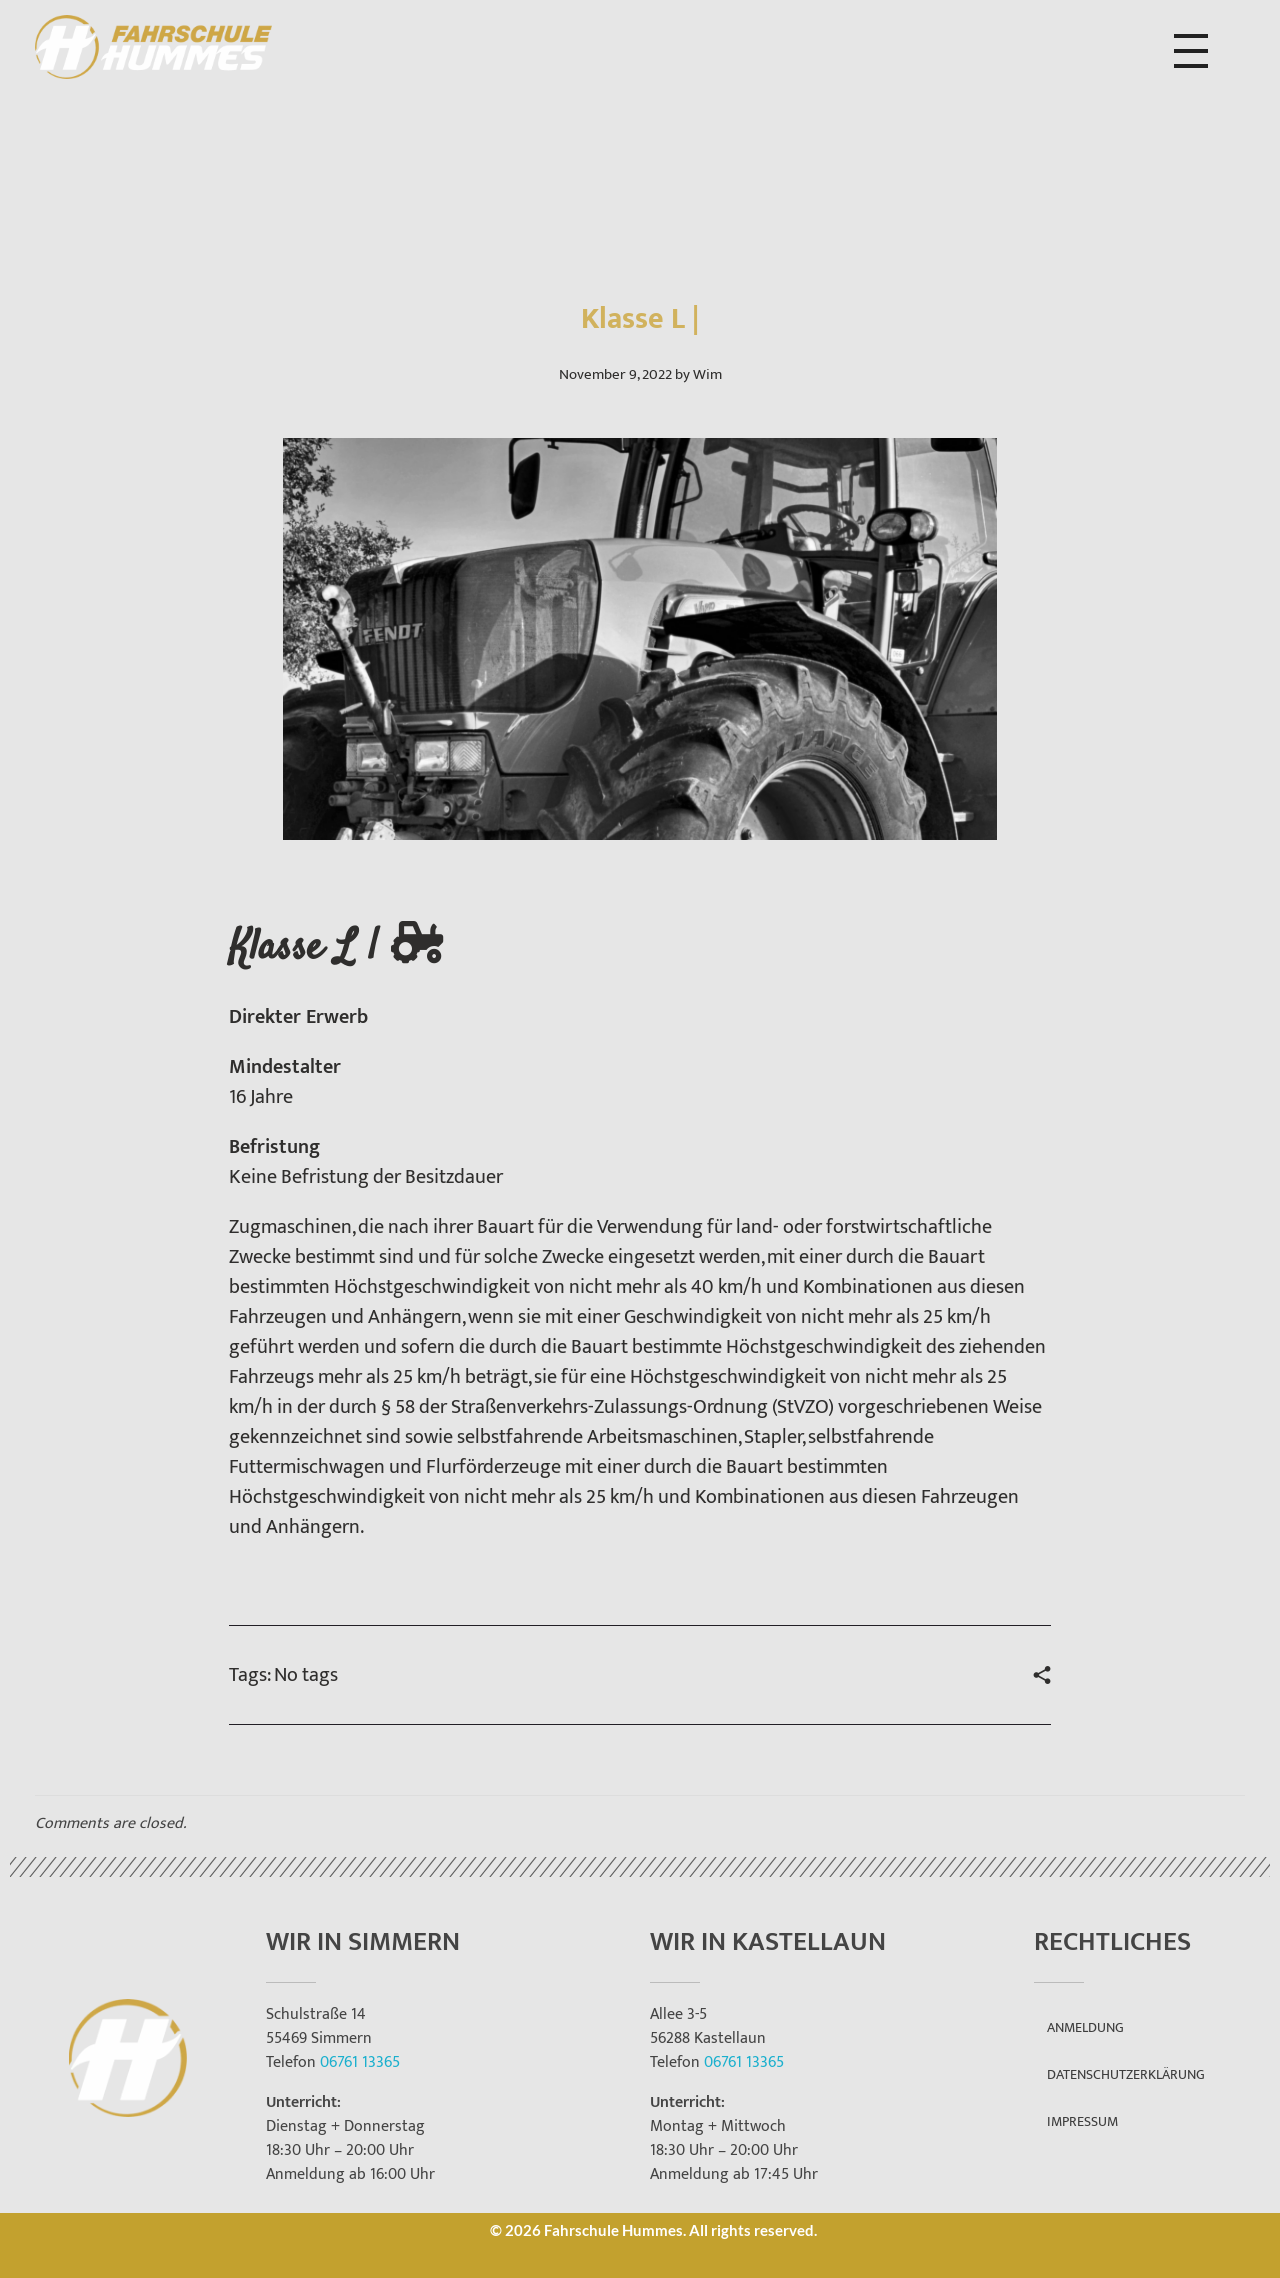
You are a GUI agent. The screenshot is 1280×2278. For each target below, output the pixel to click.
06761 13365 (360, 2062)
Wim (707, 374)
